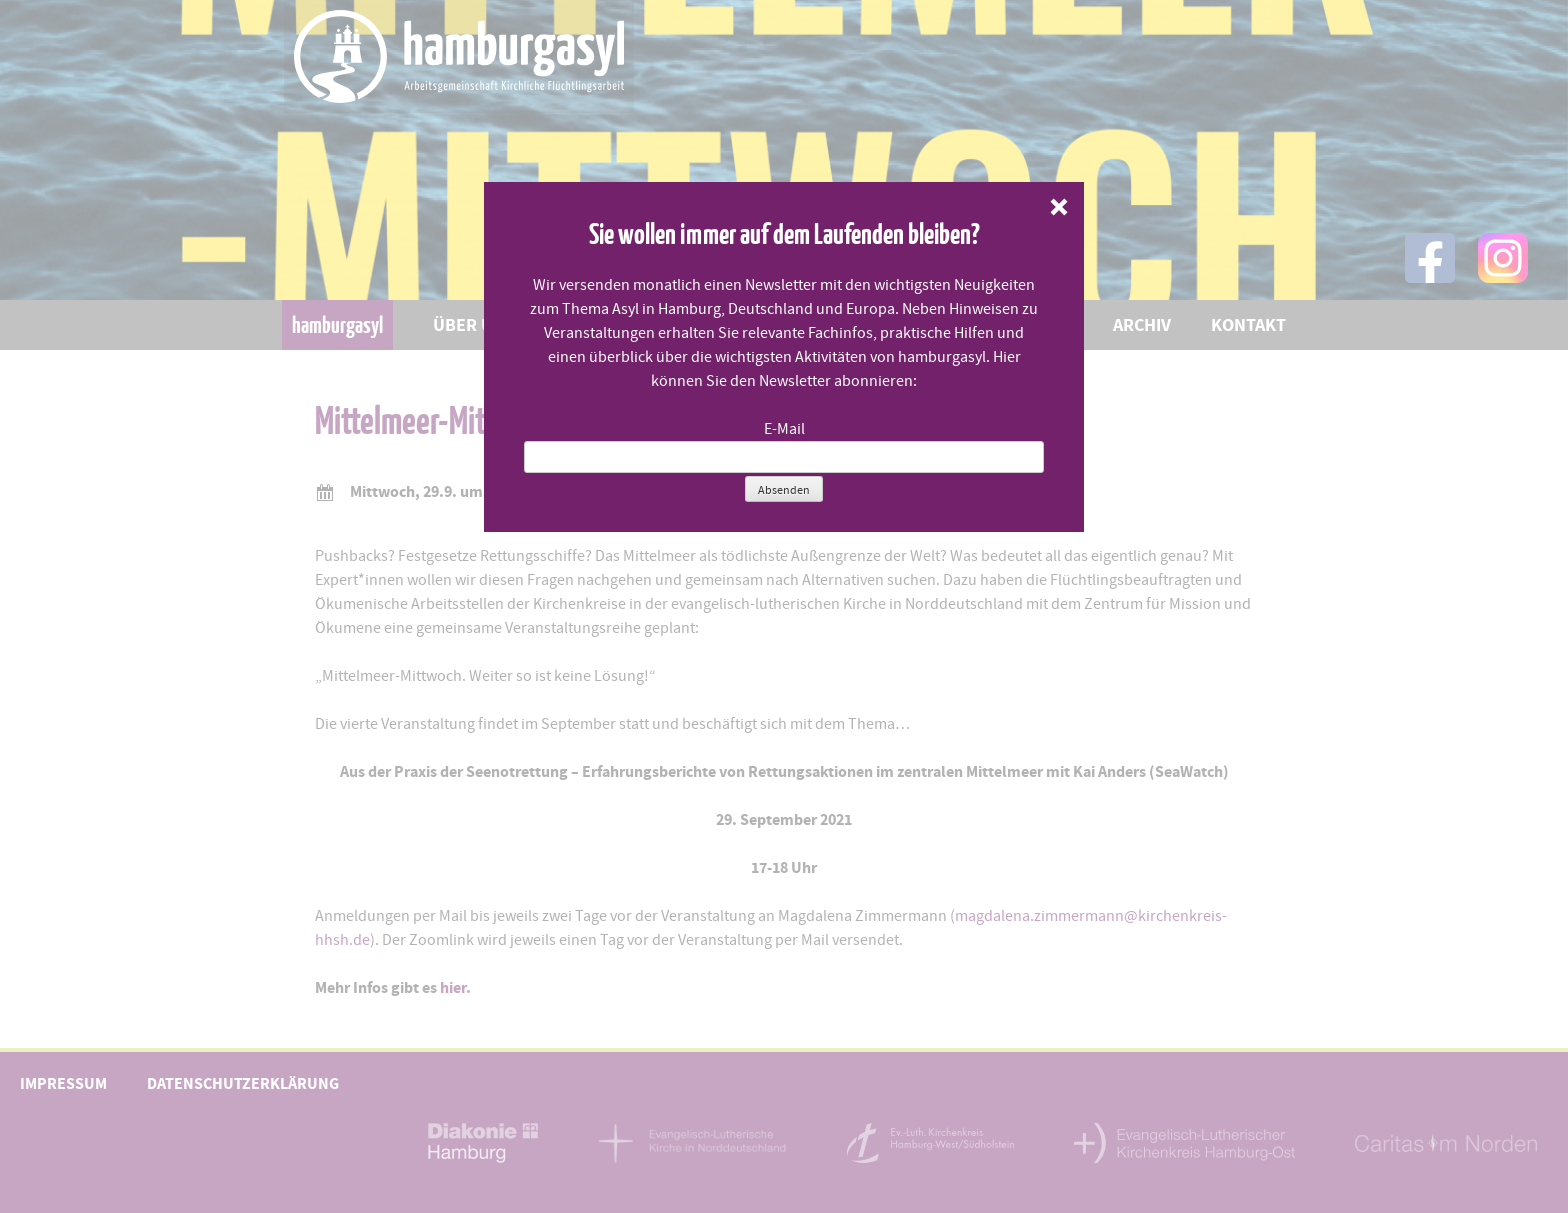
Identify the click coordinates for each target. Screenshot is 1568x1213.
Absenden (784, 490)
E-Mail (784, 429)
